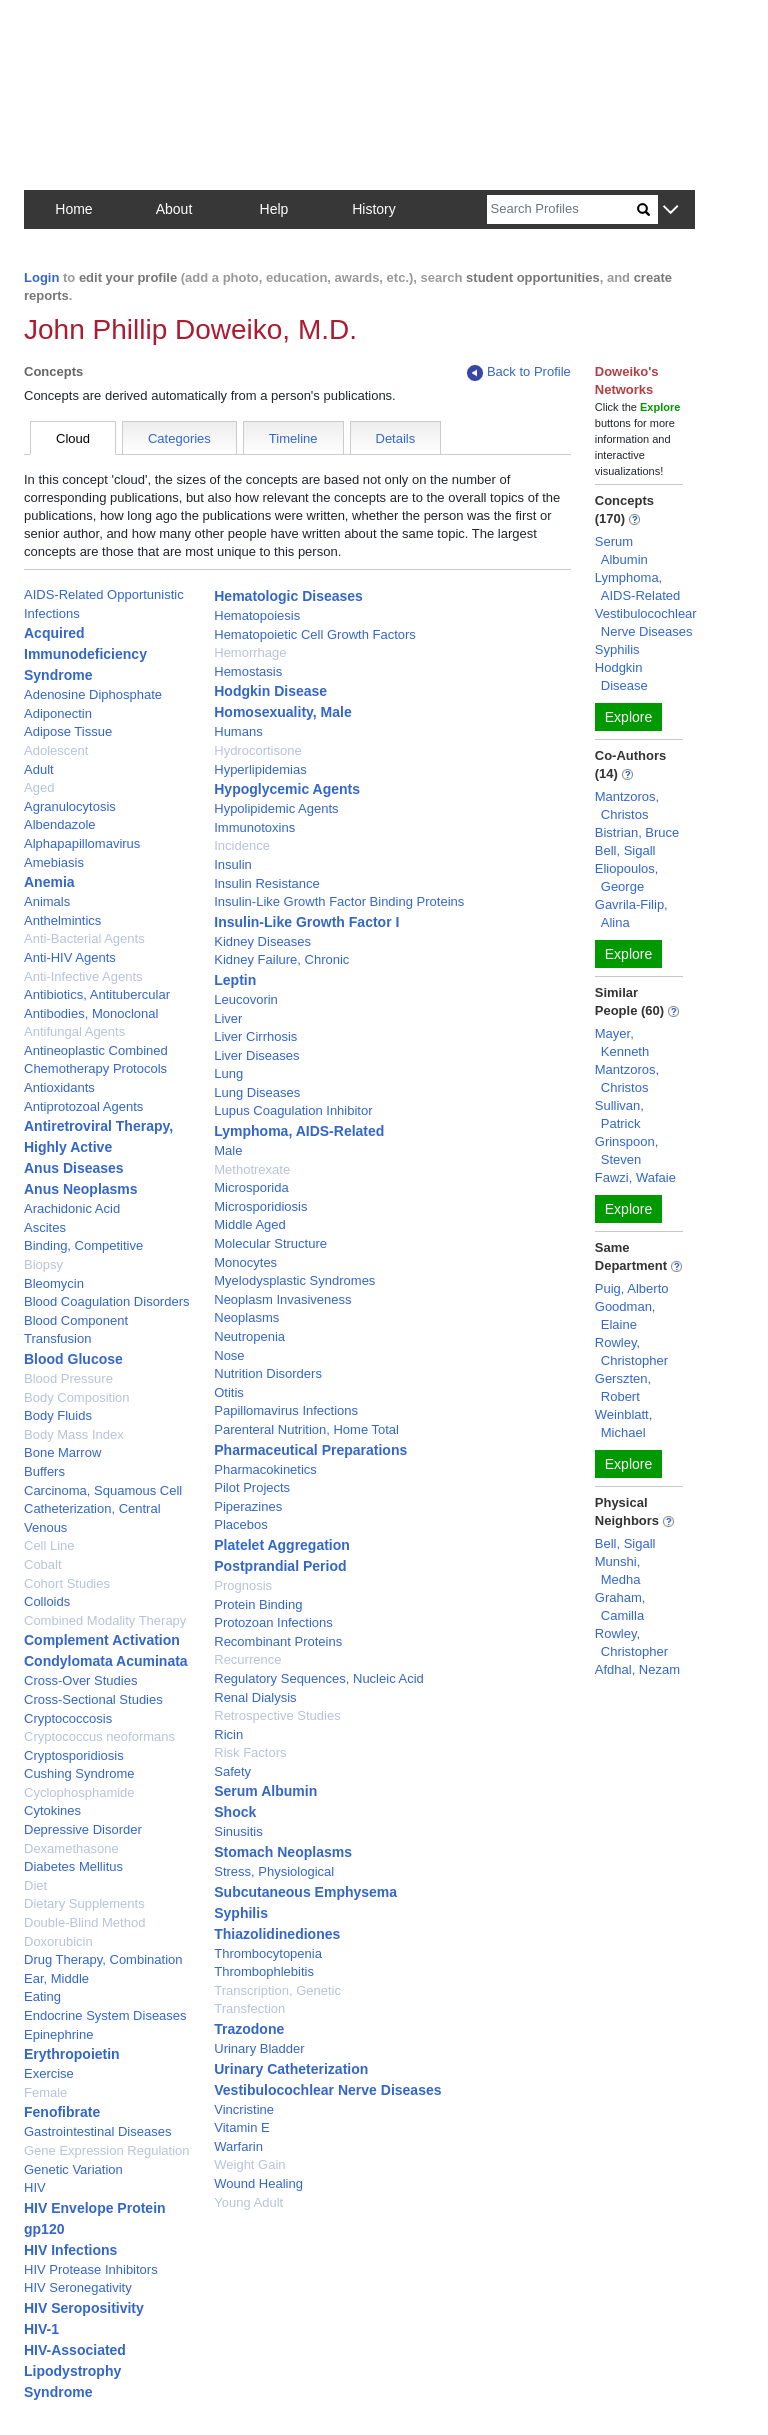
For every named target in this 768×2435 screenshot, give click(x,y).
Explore (628, 717)
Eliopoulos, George (627, 877)
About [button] (174, 209)
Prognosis (243, 1585)
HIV (35, 2187)
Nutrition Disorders (268, 1373)
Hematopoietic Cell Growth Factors (315, 634)
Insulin (233, 864)
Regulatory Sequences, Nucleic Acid (319, 1678)
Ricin (228, 1734)
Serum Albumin (265, 1791)
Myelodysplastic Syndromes (294, 1280)
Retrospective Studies (277, 1715)
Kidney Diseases (262, 941)
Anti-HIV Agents (70, 957)
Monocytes (245, 1262)
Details (396, 438)
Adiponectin (58, 713)
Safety (232, 1771)
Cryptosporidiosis (74, 1755)
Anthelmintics (62, 920)
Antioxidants (59, 1087)
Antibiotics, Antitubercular (97, 994)
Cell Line (49, 1545)
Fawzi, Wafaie (635, 1177)
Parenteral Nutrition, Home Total (306, 1429)
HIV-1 (41, 2329)
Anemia (49, 882)
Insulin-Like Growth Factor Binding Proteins (339, 901)
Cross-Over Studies (80, 1680)
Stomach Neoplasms (283, 1852)
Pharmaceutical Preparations (310, 1450)
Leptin (235, 980)
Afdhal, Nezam (637, 1669)
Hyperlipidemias (260, 769)
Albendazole (60, 824)
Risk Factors (250, 1752)
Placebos (240, 1524)
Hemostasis (248, 671)
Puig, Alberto (632, 1288)
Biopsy (43, 1264)
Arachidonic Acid (72, 1208)
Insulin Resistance (267, 883)
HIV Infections (70, 2250)
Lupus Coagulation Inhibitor (293, 1110)
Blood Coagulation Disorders (106, 1301)
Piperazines (248, 1506)
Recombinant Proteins (278, 1641)
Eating (42, 1996)
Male (228, 1150)
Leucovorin (246, 999)
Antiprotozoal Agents (83, 1106)
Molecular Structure (270, 1243)
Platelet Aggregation (282, 1545)
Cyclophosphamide (79, 1792)
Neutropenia (249, 1336)
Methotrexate (252, 1169)
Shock (235, 1812)
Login (41, 277)
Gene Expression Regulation (107, 2150)
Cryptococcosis (68, 1718)
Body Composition (77, 1397)
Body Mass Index (74, 1434)
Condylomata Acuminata (106, 1661)
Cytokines (52, 1810)
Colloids (47, 1601)
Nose (229, 1355)
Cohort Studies (67, 1583)
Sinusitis (238, 1831)
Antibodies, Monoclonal (91, 1013)
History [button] (374, 209)
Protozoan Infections (273, 1622)
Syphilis (241, 1913)
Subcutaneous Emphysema (305, 1892)
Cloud (73, 438)
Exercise (49, 2073)
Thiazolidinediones (277, 1934)
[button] (670, 210)
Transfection (249, 2008)
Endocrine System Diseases (105, 2015)
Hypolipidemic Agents (276, 808)
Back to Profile (519, 372)
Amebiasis (54, 862)
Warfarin (238, 2146)
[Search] (562, 209)
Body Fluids (58, 1415)
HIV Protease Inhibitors (91, 2269)
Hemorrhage (250, 652)
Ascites (45, 1227)
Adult (39, 769)
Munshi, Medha (618, 1570)
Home (73, 209)
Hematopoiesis (257, 615)
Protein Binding (258, 1604)
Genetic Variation (73, 2169)
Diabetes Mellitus (73, 1866)
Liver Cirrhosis (255, 1036)
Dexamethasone (71, 1848)
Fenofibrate (62, 2112)
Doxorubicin (58, 1941)
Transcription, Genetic (277, 1990)
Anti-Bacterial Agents (84, 938)
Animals (47, 901)
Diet (35, 1885)
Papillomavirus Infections (286, 1410)
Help (274, 209)
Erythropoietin (72, 2054)
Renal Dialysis (255, 1697)
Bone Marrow (62, 1452)
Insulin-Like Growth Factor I (306, 922)
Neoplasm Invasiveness (282, 1299)
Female (45, 2092)
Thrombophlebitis (264, 1971)
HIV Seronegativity (78, 2287)
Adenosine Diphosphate (93, 694)
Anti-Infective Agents (83, 976)
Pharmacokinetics (265, 1469)
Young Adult (248, 2202)
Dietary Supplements (84, 1903)
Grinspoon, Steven (627, 1150)
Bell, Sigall (625, 850)
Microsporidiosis (260, 1206)
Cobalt (43, 1564)
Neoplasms (246, 1317)
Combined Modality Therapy (105, 1620)
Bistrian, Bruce (637, 832)
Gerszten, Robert (623, 1387)
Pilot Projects (252, 1487)
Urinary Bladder (259, 2048)
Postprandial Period (280, 1566)
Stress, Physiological (274, 1871)
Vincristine (244, 2109)
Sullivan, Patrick (619, 1114)
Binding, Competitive (83, 1245)
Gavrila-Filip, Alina (631, 913)
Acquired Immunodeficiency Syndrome (85, 654)
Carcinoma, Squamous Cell (103, 1490)
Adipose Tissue (68, 731)
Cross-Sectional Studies (93, 1699)
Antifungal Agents (74, 1031)
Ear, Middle (56, 1978)
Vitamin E (241, 2127)
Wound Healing (258, 2183)
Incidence (242, 845)
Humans (238, 731)
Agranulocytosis (70, 806)
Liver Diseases (256, 1055)
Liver (228, 1018)
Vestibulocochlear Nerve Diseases (327, 2090)
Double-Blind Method (84, 1922)
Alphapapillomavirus (82, 843)
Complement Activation (102, 1640)
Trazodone (249, 2029)
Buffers (44, 1471)
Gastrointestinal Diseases (97, 2131)
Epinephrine (58, 2034)
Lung (228, 1073)
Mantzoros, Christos (627, 805)
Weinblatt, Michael (624, 1423)
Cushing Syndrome (79, 1773)
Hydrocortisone (257, 750)
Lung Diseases (257, 1092)
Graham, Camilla (620, 1606)
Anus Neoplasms (81, 1189)
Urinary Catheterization (291, 2069)
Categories (179, 438)
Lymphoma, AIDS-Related (299, 1131)
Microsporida (251, 1187)
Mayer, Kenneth (622, 1042)
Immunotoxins (254, 827)
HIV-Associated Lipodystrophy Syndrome (75, 2371)
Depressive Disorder (83, 1829)
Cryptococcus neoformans (99, 1736)
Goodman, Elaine (625, 1315)
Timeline (293, 438)
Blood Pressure (68, 1378)
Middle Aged (250, 1224)
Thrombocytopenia (268, 1953)
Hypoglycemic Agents (287, 789)
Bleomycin (54, 1283)
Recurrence (247, 1659)
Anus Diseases (74, 1168)
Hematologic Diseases (288, 596)
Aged (39, 787)
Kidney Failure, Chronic (281, 959)
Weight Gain (249, 2164)
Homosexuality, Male (282, 712)
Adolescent (56, 750)
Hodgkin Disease (270, 691)
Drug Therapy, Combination (103, 1959)
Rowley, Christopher (631, 1351)
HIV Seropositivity (84, 2308)
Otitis (229, 1392)
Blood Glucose (73, 1359)
